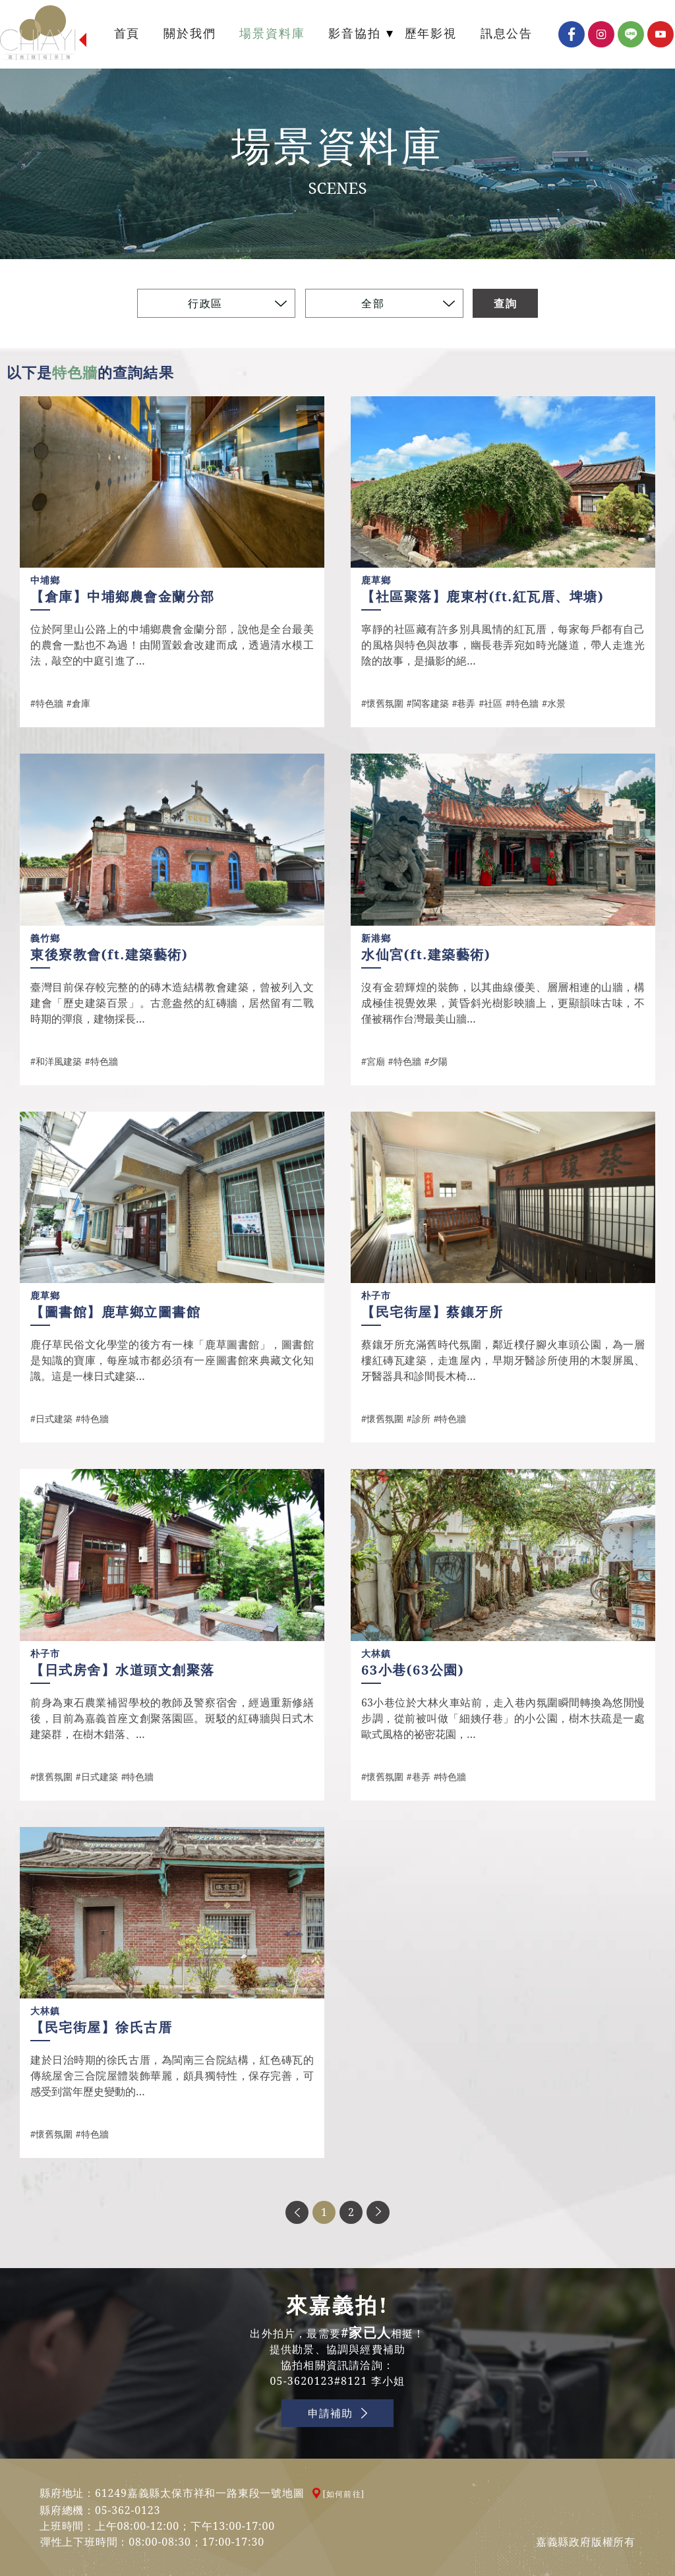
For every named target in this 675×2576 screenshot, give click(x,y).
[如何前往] (344, 2494)
